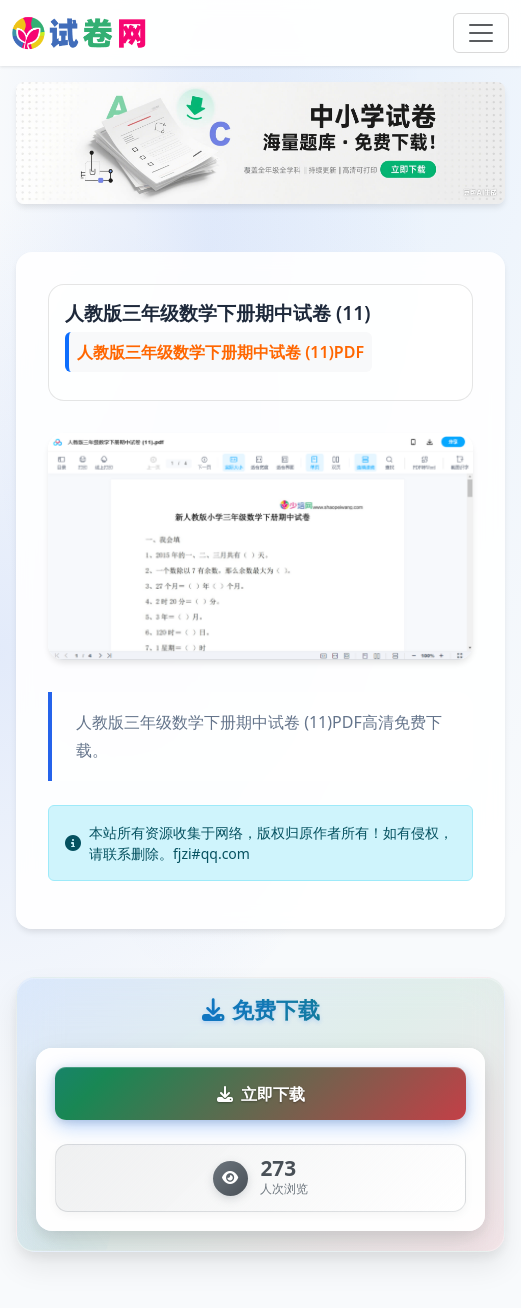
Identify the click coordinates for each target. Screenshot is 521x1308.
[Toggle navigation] (481, 33)
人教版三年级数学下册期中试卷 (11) (217, 312)
